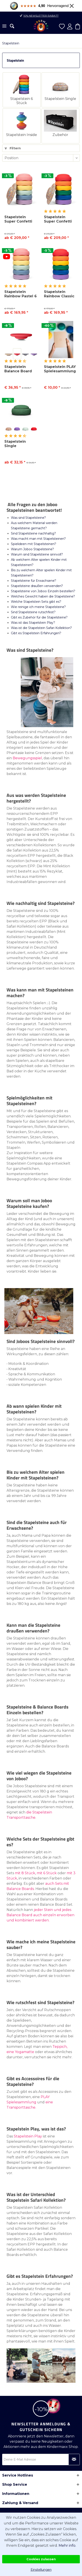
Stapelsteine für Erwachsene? (33, 581)
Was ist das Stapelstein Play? (33, 623)
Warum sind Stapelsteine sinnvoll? (37, 554)
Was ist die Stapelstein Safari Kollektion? (41, 628)
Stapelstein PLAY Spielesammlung (60, 369)
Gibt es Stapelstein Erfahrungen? (36, 633)
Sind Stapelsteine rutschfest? (33, 612)
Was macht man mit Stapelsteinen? (38, 539)
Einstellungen (41, 2570)
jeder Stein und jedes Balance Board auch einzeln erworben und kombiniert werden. (40, 1915)
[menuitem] (4, 26)
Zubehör (60, 135)
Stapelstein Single (60, 99)
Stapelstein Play (28, 2136)
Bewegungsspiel (27, 758)
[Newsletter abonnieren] (74, 2459)
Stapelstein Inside (21, 135)
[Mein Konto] (70, 26)
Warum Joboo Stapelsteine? (32, 549)
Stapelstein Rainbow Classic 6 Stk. (59, 294)
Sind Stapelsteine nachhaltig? (33, 533)
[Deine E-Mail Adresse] (41, 2459)
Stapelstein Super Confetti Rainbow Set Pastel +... (18, 219)
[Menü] (4, 26)
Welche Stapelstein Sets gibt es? (36, 602)
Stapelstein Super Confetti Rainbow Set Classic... (58, 219)
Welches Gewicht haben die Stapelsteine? (43, 596)
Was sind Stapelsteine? (28, 518)
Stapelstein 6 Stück (21, 101)
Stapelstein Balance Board (18, 369)
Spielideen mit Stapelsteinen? (33, 544)
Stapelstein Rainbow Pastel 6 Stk (20, 294)
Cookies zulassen (41, 2559)
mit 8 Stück (25, 1873)
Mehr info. (67, 2545)
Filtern (13, 148)
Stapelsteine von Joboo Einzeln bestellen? (43, 591)
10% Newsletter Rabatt (41, 15)
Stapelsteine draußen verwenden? (37, 586)
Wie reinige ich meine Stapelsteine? (38, 607)
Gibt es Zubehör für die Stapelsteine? (39, 617)
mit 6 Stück (47, 1873)
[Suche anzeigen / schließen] (12, 26)
